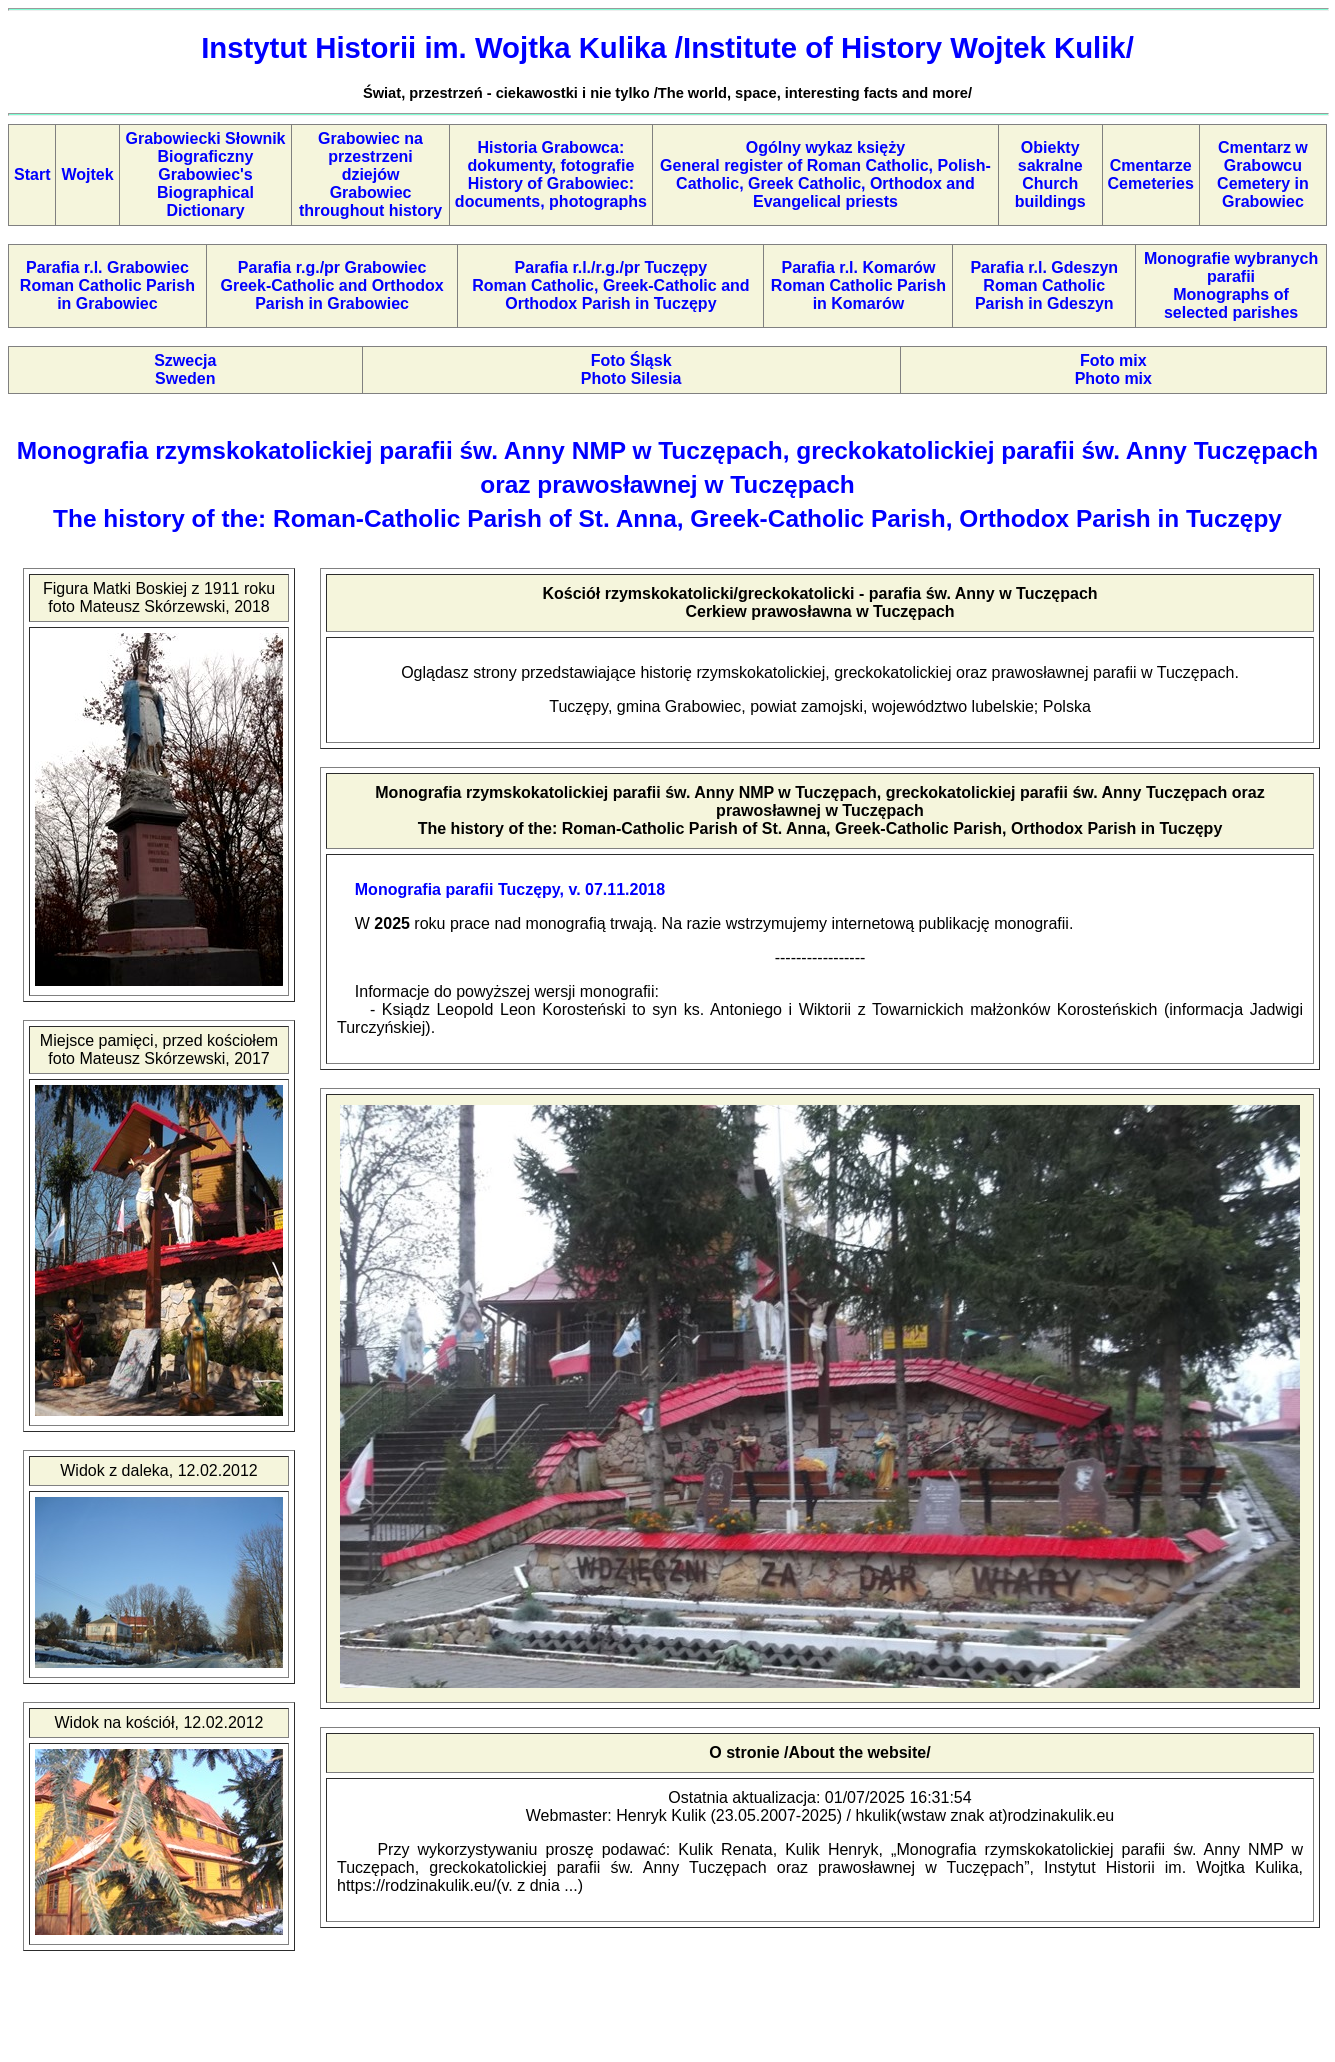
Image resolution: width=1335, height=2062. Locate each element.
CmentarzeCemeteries (1151, 174)
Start (32, 174)
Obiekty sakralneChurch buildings (1050, 174)
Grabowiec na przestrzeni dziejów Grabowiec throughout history (370, 174)
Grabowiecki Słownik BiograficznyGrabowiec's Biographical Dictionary (205, 174)
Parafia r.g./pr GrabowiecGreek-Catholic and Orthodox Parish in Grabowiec (332, 285)
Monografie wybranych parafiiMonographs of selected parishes (1231, 285)
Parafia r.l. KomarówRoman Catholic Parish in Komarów (858, 285)
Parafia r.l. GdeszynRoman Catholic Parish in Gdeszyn (1044, 285)
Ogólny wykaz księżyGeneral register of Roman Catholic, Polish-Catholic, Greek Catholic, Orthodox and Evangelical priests (825, 174)
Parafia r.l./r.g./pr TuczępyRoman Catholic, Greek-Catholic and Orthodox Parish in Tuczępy (610, 285)
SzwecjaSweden (185, 369)
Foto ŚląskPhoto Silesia (631, 369)
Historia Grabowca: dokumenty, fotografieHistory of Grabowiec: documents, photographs (551, 174)
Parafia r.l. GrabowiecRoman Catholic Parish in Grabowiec (107, 285)
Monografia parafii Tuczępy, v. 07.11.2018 (510, 889)
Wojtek (87, 174)
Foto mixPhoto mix (1113, 369)
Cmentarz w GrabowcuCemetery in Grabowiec (1263, 174)
